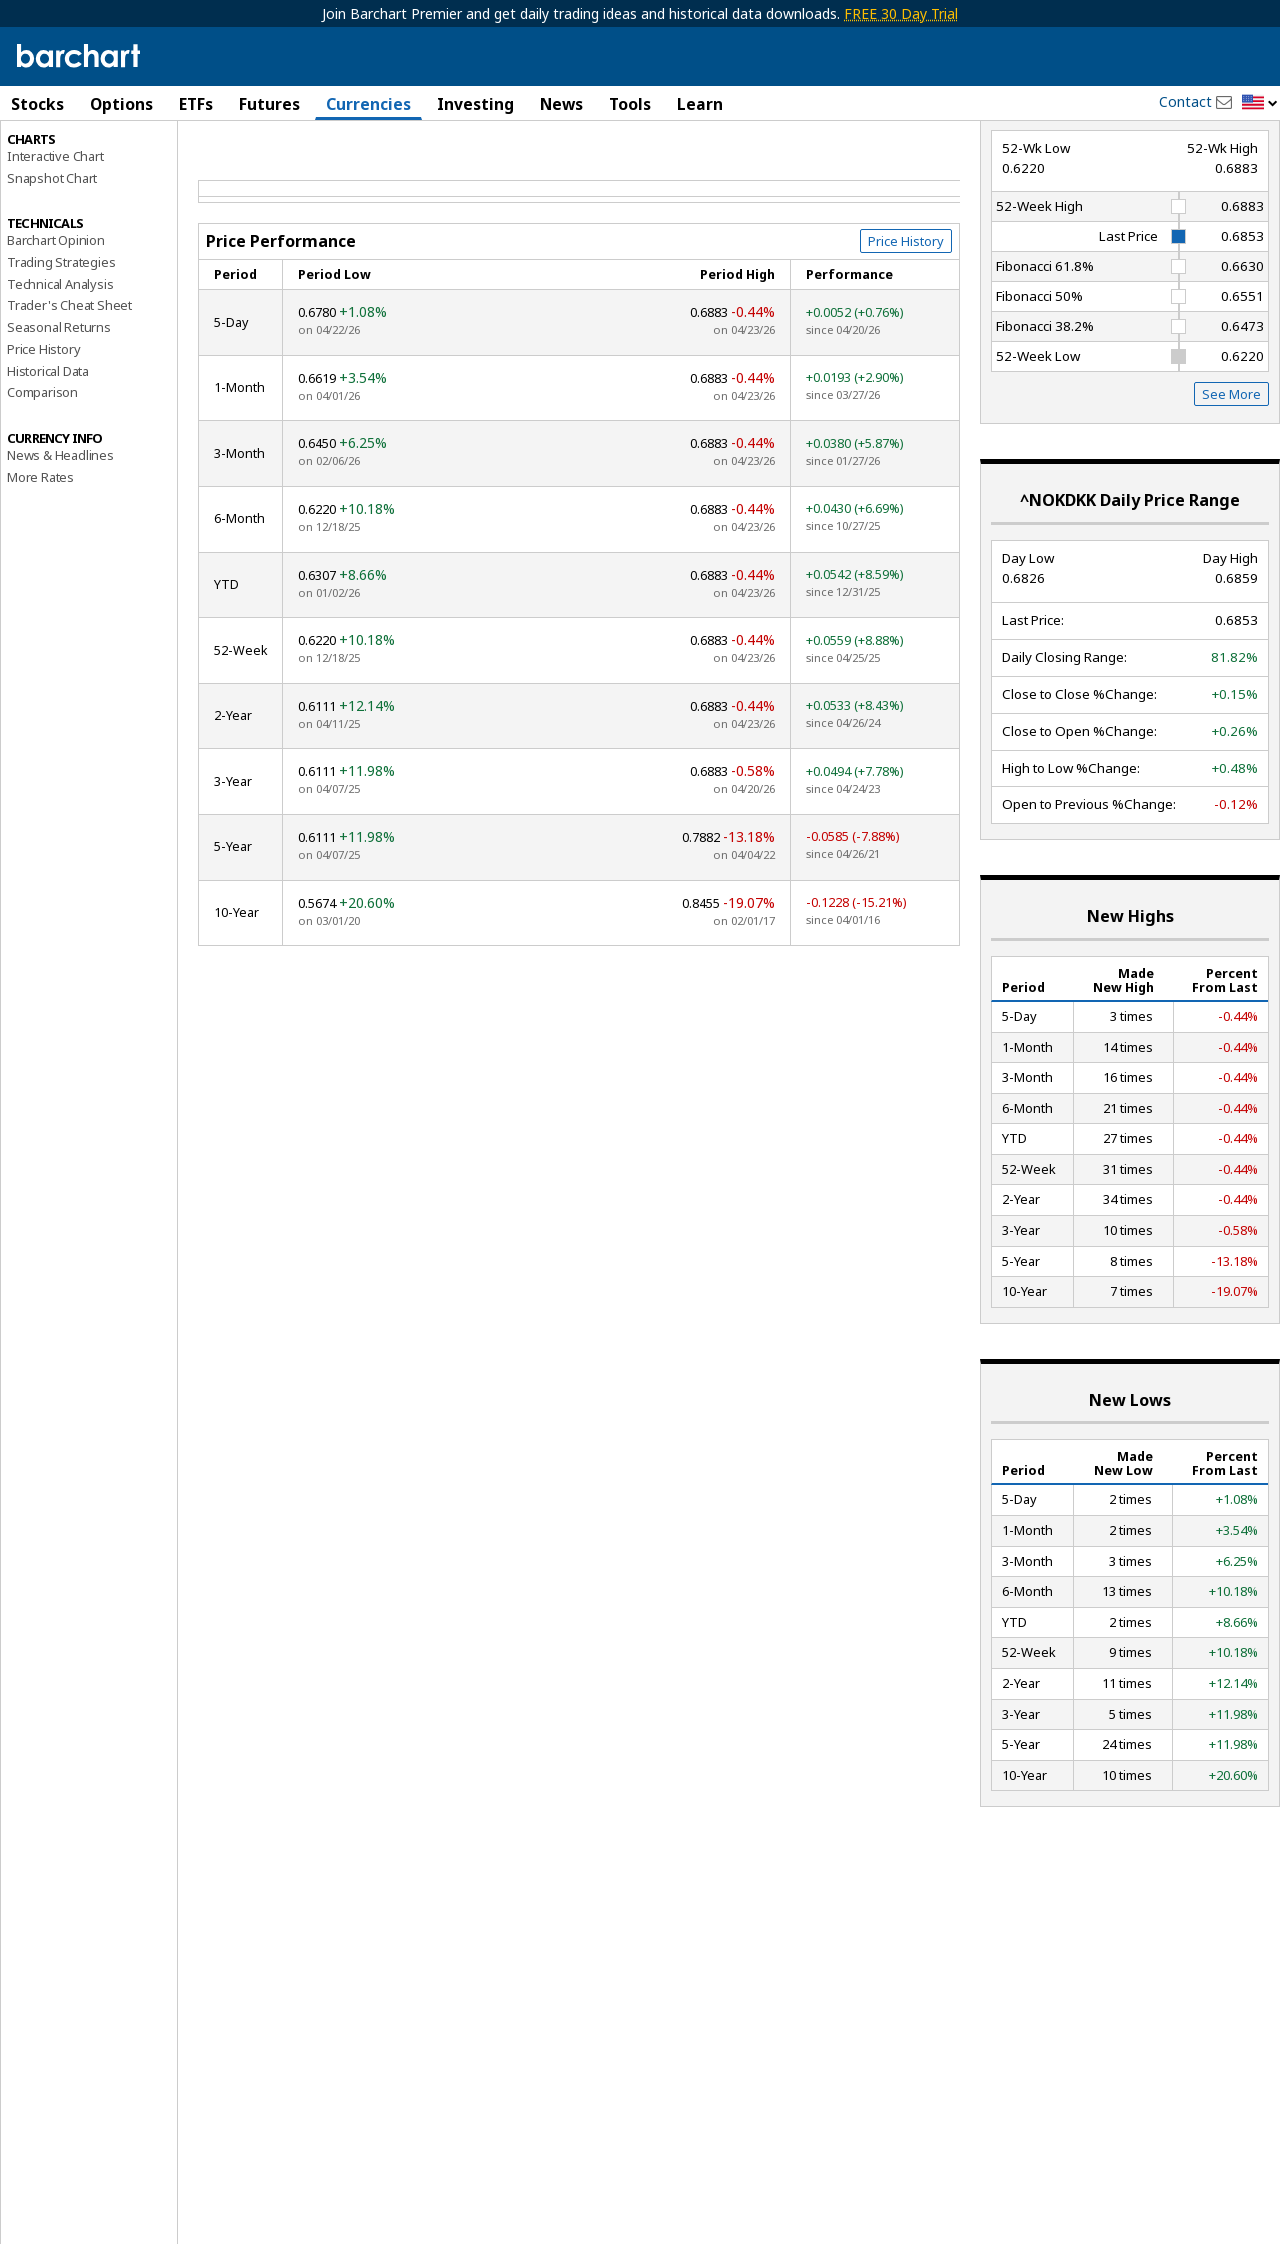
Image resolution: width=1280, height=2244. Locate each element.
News (561, 104)
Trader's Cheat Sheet (69, 391)
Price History (43, 434)
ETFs (196, 104)
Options (121, 104)
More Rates (40, 562)
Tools (630, 104)
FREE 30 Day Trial (901, 13)
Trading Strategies (61, 347)
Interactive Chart (55, 241)
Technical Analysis (60, 369)
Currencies (368, 104)
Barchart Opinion (56, 326)
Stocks (37, 104)
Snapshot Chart (52, 263)
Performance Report (74, 179)
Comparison (42, 478)
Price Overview (51, 157)
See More (1231, 480)
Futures (269, 104)
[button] (1260, 103)
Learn (700, 104)
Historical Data (48, 456)
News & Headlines (60, 540)
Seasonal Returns (59, 413)
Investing (475, 104)
